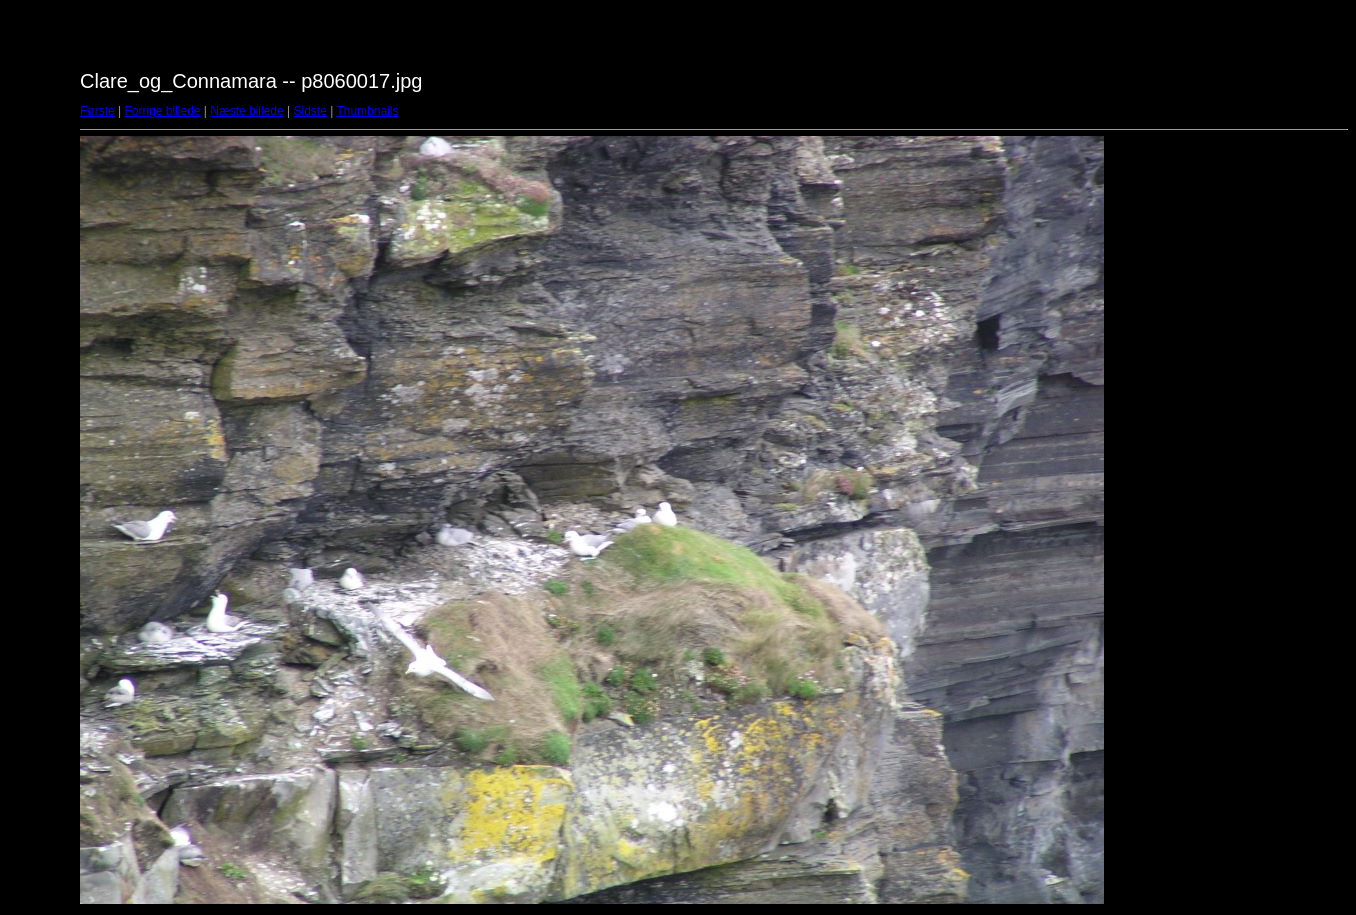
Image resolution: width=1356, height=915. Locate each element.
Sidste (309, 111)
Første (97, 111)
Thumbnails (367, 111)
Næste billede (246, 111)
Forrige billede (162, 111)
